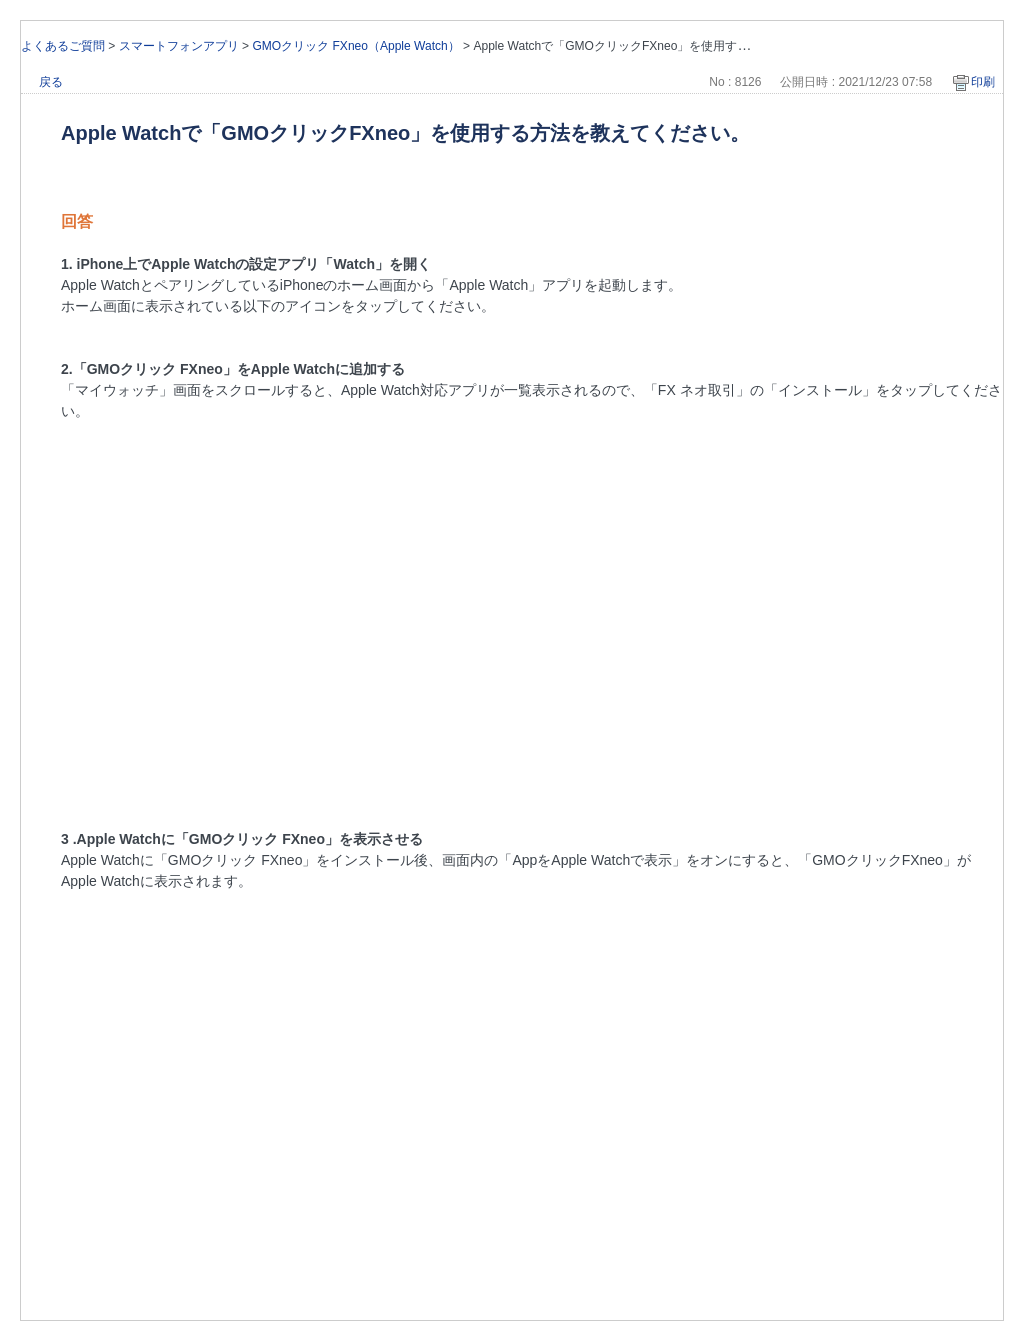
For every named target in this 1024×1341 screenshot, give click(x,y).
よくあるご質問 (63, 46)
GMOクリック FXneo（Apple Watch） (355, 46)
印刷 (983, 82)
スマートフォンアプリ (179, 46)
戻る (51, 82)
